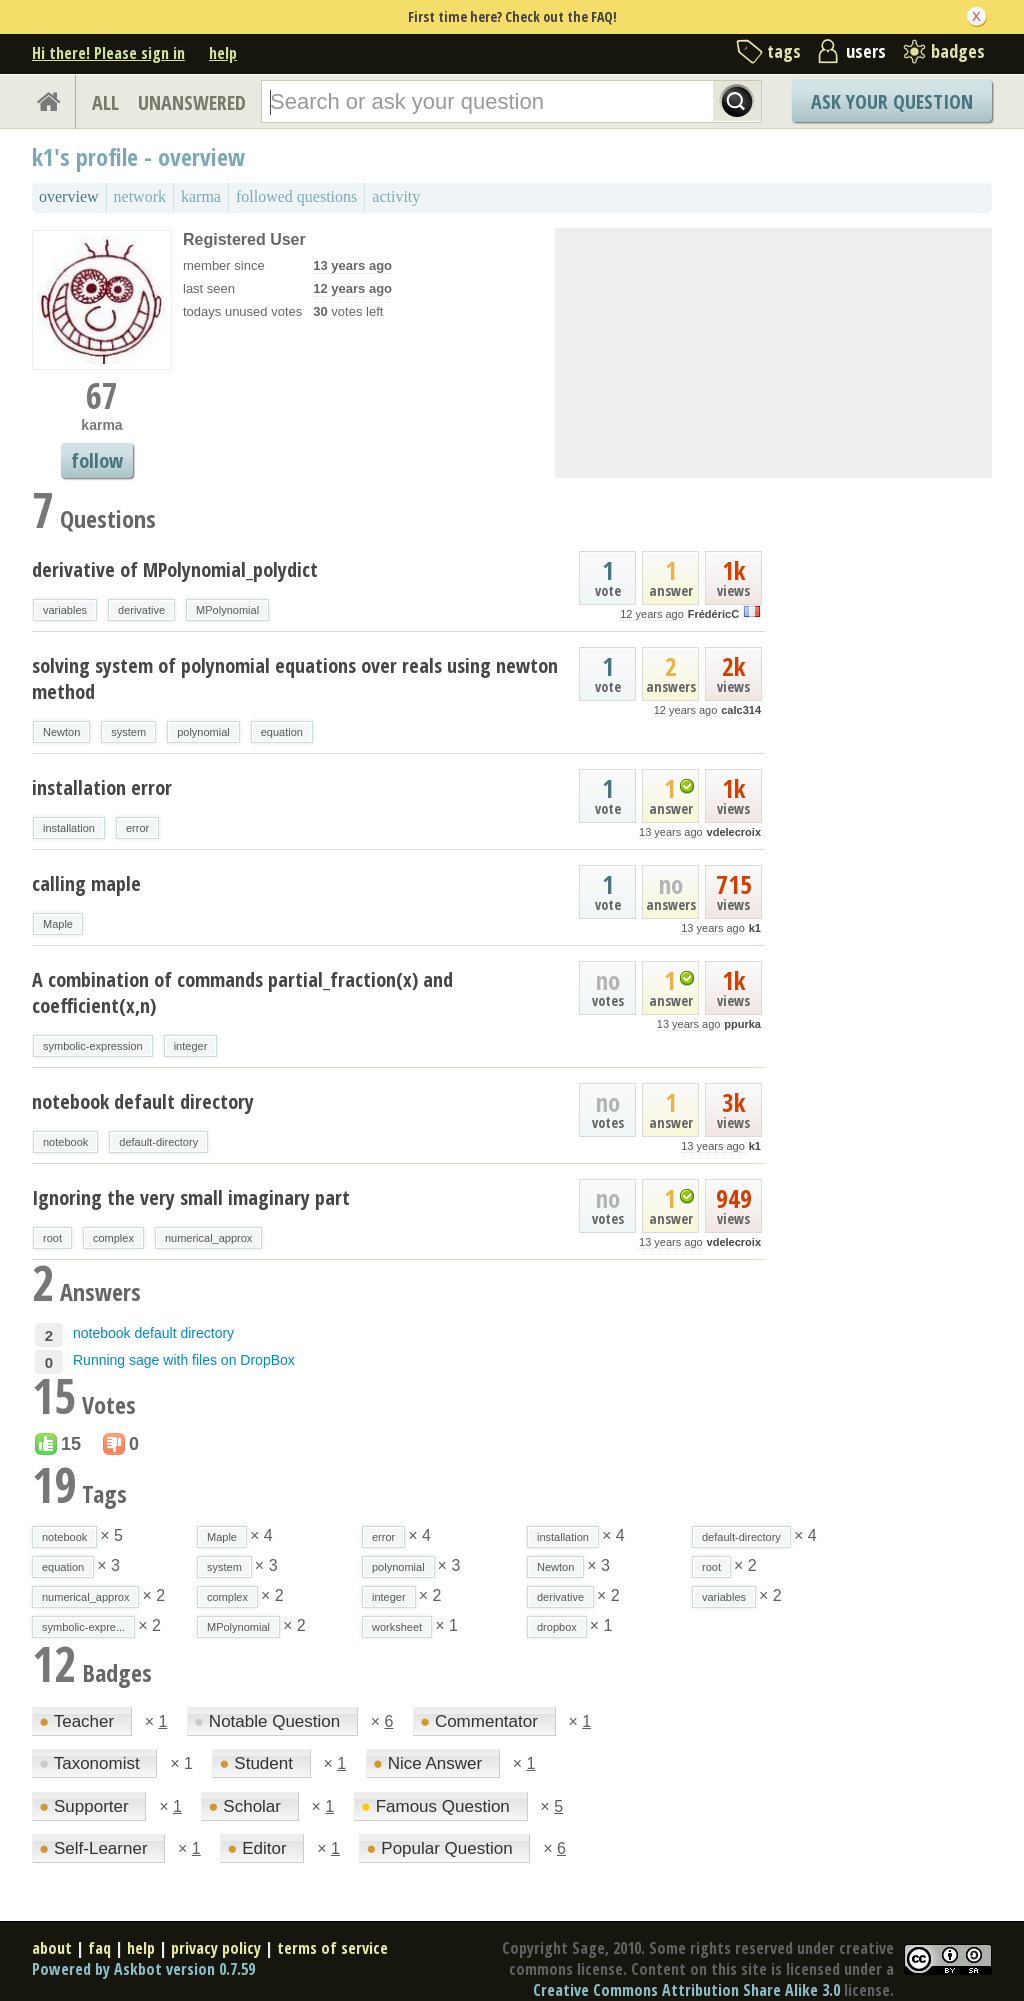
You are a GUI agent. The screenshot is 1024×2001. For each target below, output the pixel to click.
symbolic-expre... (83, 1627)
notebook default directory (143, 1101)
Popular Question (441, 1848)
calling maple (86, 883)
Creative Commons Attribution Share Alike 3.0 (686, 1990)
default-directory (158, 1142)
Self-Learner (95, 1848)
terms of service (332, 1948)
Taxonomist (91, 1763)
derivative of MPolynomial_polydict (175, 569)
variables (65, 610)
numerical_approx (208, 1238)
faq (99, 1948)
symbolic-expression (93, 1046)
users (866, 51)
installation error (102, 787)
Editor (259, 1848)
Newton (61, 732)
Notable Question (269, 1721)
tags (784, 51)
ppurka (742, 1024)
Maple (58, 924)
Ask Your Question (892, 101)
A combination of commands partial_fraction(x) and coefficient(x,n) (242, 992)
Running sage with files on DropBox (184, 1360)
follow (97, 460)
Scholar (246, 1806)
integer (191, 1046)
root (52, 1238)
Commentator (481, 1721)
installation (69, 828)
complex (113, 1238)
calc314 (741, 710)
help (223, 53)
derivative (141, 610)
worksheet (397, 1627)
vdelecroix (734, 832)
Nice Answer (430, 1763)
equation (282, 732)
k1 (755, 928)
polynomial (203, 732)
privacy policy (216, 1948)
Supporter (86, 1806)
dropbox (557, 1627)
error (137, 828)
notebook (65, 1142)
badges (958, 51)
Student (258, 1763)
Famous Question (438, 1806)
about (52, 1948)
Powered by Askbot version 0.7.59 (143, 1969)
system (128, 732)
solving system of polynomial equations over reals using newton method (295, 678)
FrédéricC (713, 614)
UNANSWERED (192, 102)
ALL (105, 102)
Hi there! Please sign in (108, 53)
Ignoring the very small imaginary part (191, 1197)
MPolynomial (227, 610)
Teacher (79, 1721)
